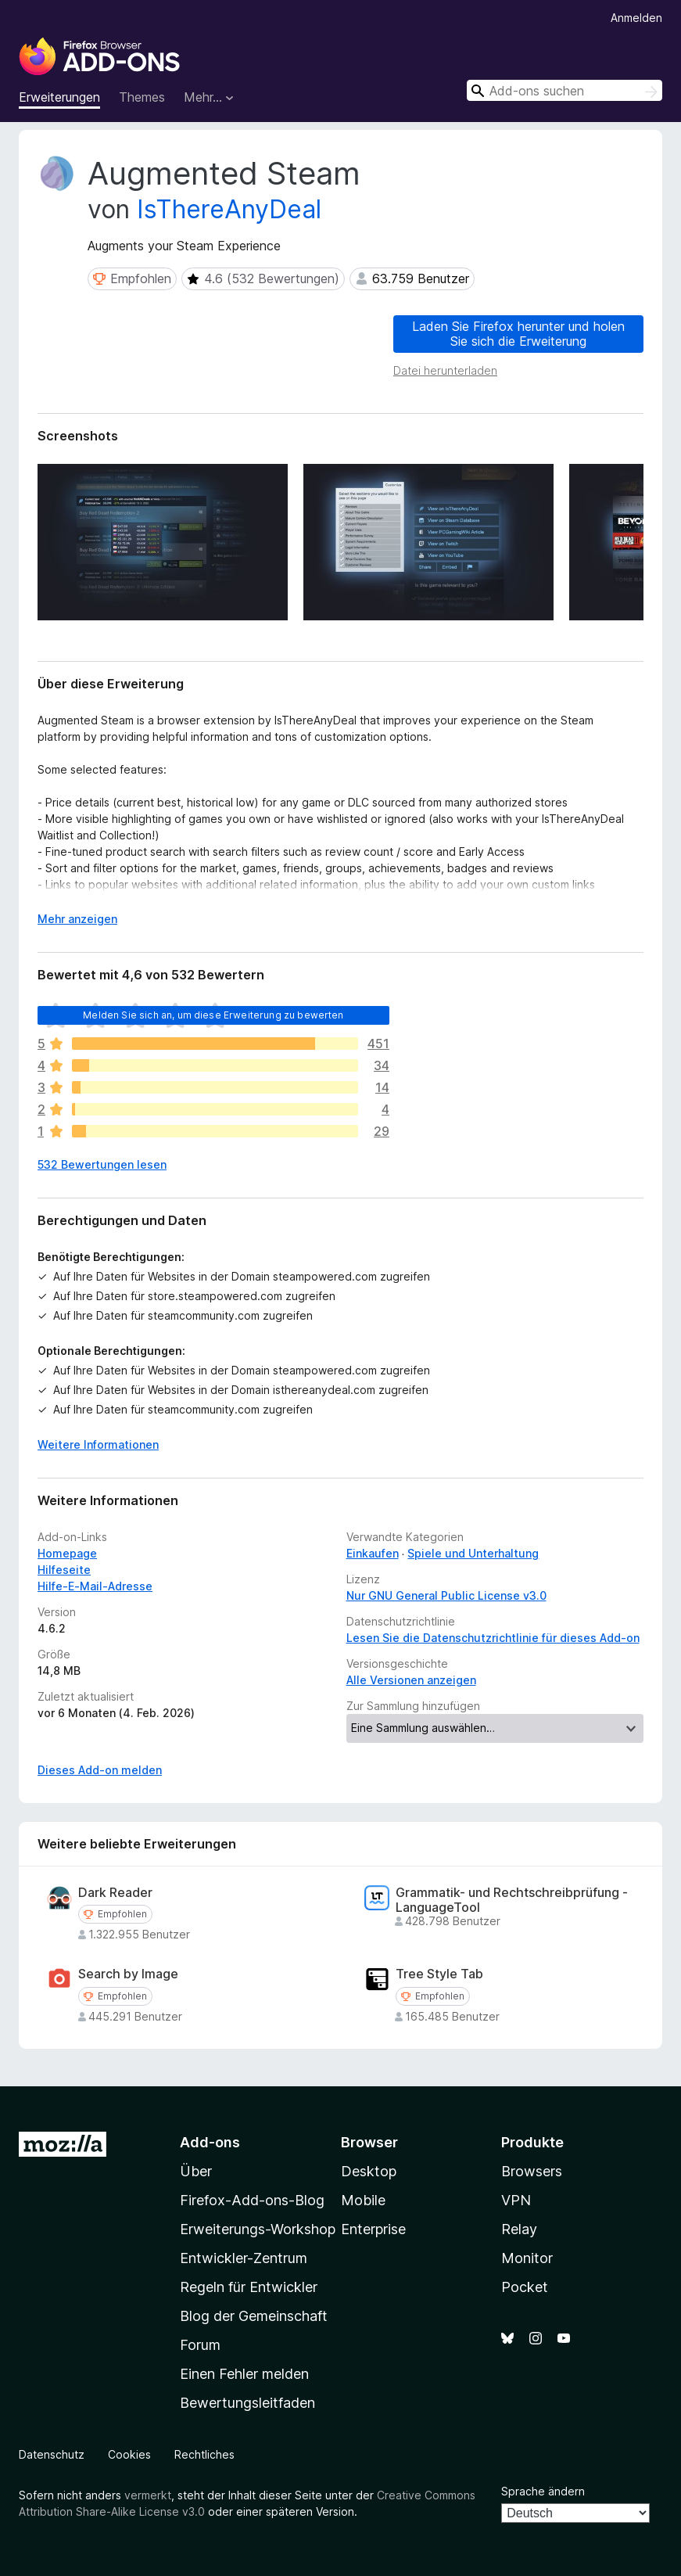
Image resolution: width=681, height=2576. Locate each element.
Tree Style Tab (439, 1974)
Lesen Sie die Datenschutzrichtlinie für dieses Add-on (493, 1637)
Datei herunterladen (445, 370)
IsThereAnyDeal (229, 209)
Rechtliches (204, 2454)
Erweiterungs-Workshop (257, 2229)
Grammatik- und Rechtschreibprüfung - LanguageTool (512, 1900)
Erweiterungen (59, 97)
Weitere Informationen (98, 1444)
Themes (142, 97)
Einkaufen (372, 1553)
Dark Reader (115, 1892)
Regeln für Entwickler (248, 2287)
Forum (200, 2345)
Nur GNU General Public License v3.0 (446, 1595)
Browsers (531, 2171)
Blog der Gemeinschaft (254, 2316)
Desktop (368, 2171)
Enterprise (373, 2229)
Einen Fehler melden (244, 2374)
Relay (519, 2229)
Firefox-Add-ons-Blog (252, 2200)
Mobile (363, 2200)
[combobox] (564, 90)
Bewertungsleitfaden (247, 2403)
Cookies (129, 2454)
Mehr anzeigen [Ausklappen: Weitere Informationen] (77, 918)
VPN (516, 2200)
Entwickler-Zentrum (243, 2258)
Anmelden (636, 17)
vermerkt (147, 2495)
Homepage (67, 1553)
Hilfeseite (64, 1569)
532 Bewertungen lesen (102, 1164)
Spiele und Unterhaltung (473, 1553)
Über (196, 2171)
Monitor (527, 2258)
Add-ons (210, 2142)
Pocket (524, 2287)
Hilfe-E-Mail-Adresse (95, 1586)
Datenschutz (51, 2454)
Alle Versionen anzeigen (411, 1680)
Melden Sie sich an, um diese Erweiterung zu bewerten (213, 1015)
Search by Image (128, 1974)
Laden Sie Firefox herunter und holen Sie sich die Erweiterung (518, 333)
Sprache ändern (543, 2491)
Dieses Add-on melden (100, 1770)
